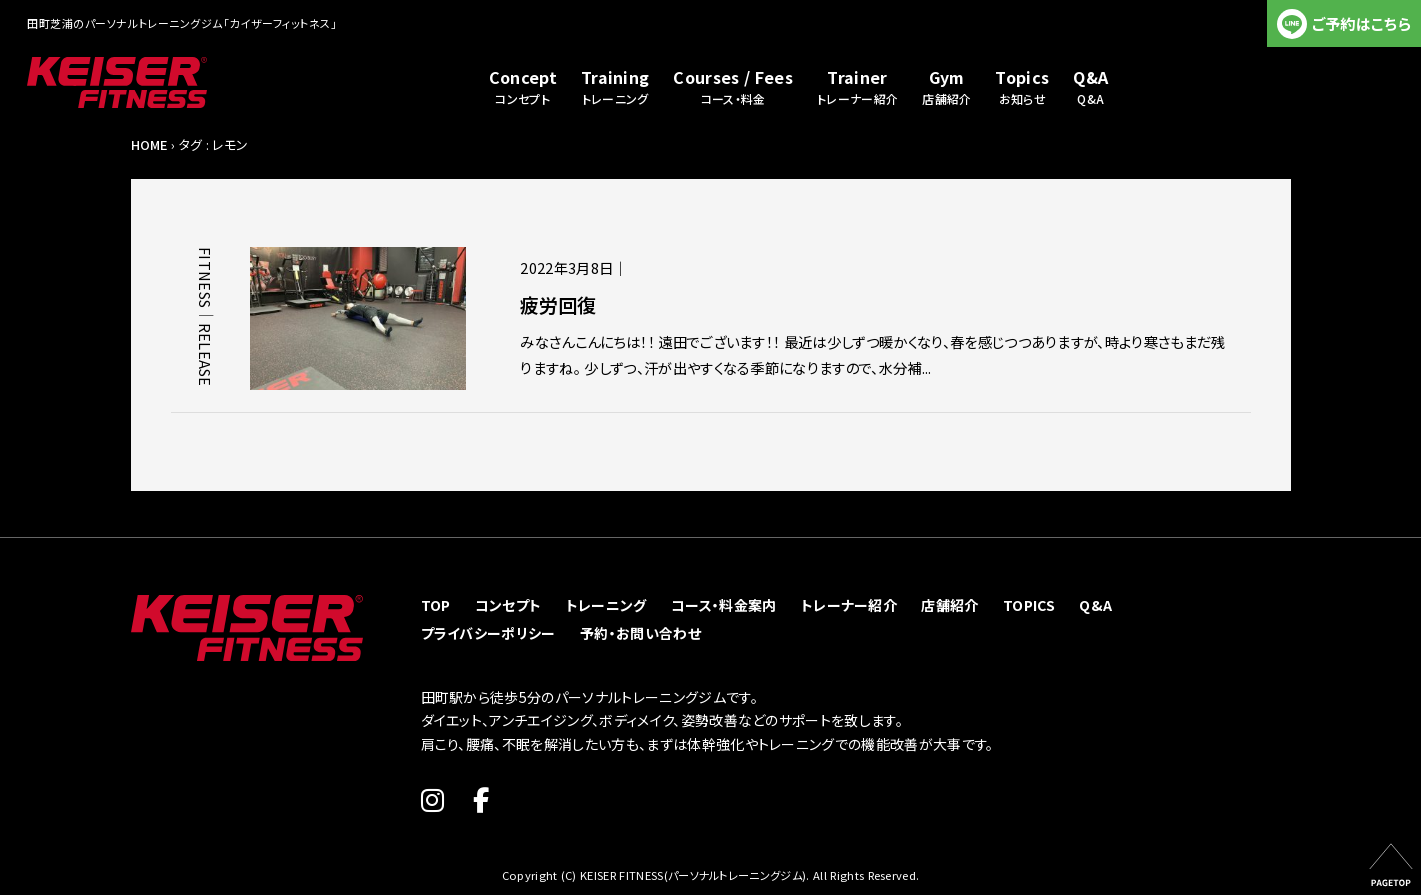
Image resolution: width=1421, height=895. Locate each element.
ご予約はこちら (1361, 23)
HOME (149, 144)
